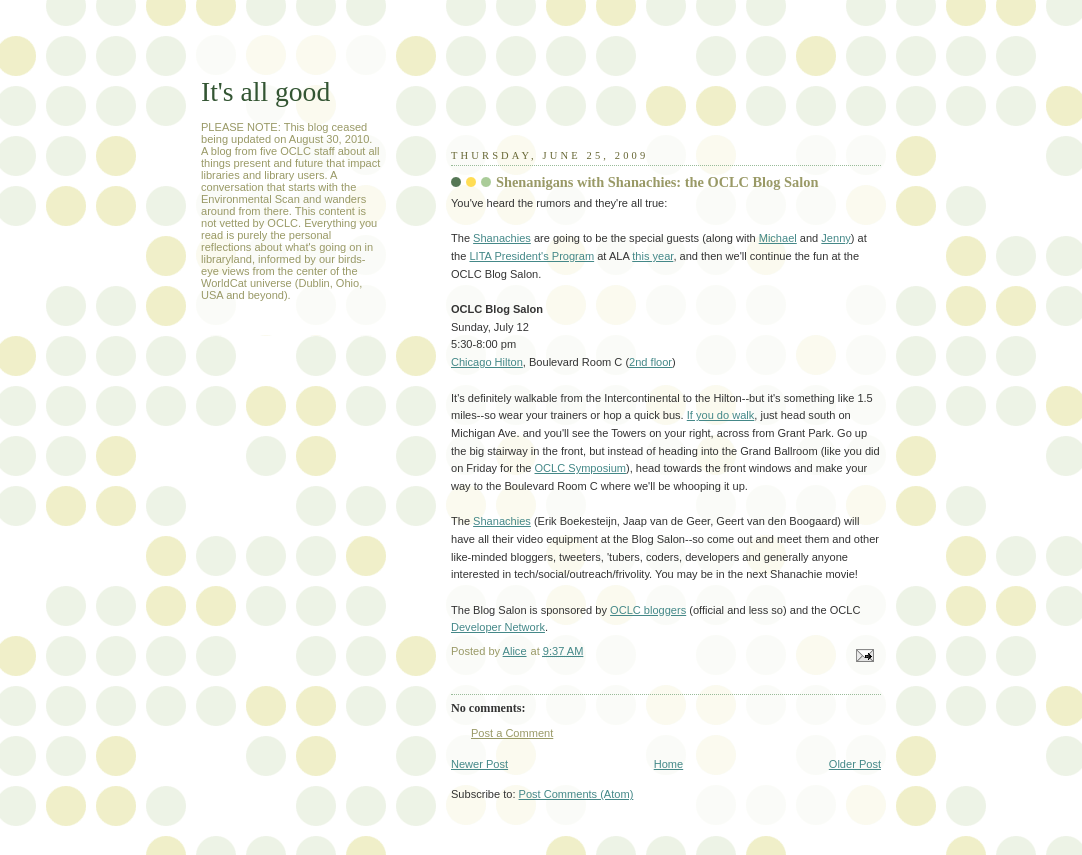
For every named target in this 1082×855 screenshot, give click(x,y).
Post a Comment (512, 733)
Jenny (835, 238)
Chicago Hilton (487, 362)
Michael (778, 238)
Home (668, 764)
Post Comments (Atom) (576, 794)
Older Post (855, 764)
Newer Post (479, 764)
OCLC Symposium (580, 468)
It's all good (265, 91)
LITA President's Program (531, 256)
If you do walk (721, 415)
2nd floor (650, 362)
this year (652, 256)
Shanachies (502, 238)
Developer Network (498, 627)
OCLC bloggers (648, 610)
